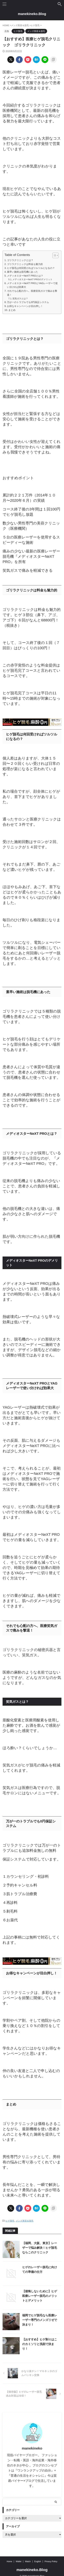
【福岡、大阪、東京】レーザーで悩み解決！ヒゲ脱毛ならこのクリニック (39, 2248)
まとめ (12, 310)
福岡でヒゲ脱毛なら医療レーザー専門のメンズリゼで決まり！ (39, 2320)
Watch (28, 2557)
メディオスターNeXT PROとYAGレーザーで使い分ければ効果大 (32, 285)
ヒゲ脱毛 (9, 2221)
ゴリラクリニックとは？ (20, 260)
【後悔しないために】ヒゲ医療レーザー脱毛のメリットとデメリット (39, 2296)
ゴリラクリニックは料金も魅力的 (25, 264)
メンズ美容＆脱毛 (24, 2221)
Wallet (18, 2557)
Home (9, 2557)
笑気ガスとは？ (20, 298)
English (37, 2557)
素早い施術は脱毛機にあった (22, 271)
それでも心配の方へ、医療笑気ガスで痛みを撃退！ (32, 293)
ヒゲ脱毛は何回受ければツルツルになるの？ (31, 268)
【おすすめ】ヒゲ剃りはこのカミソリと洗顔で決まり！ (39, 2344)
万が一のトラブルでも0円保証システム (28, 302)
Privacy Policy (51, 2557)
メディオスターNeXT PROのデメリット (32, 279)
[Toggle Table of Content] (54, 255)
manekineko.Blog (32, 14)
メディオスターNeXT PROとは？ (25, 275)
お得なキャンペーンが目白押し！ (25, 306)
